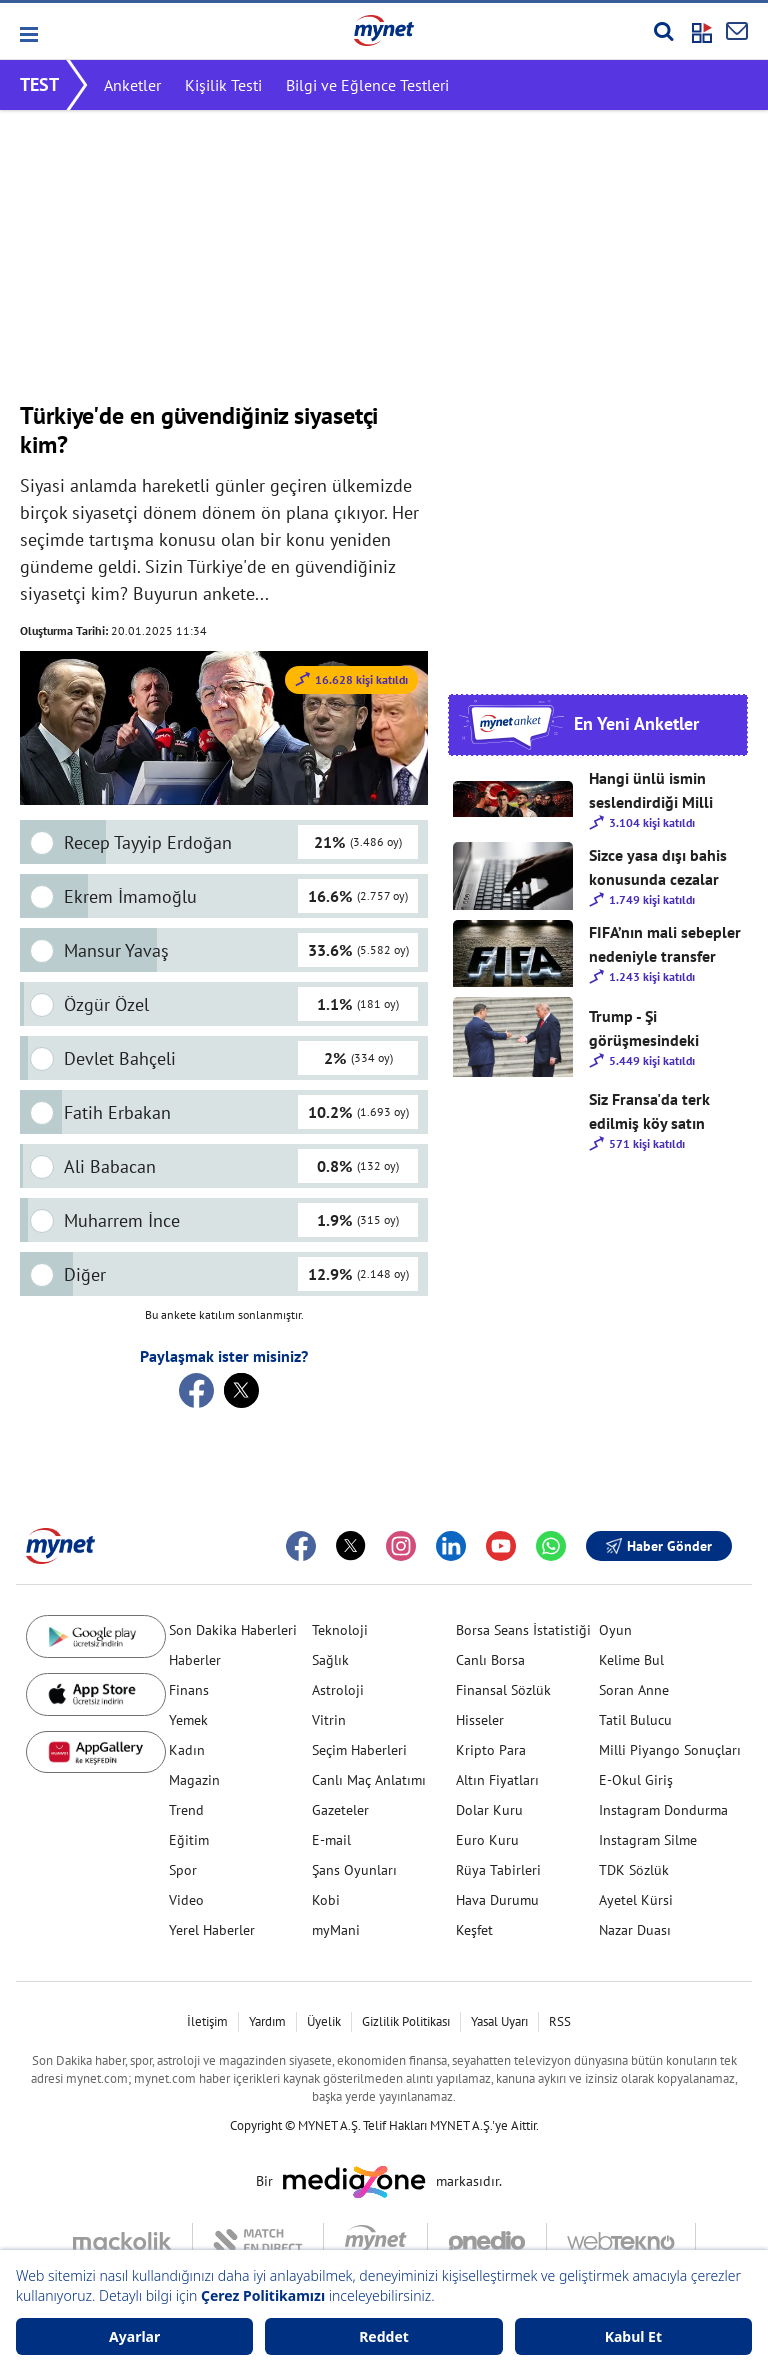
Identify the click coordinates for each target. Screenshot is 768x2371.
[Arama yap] (663, 31)
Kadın (187, 1750)
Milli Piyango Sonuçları (670, 1750)
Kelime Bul (631, 1660)
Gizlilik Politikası (406, 2021)
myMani (336, 1930)
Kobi (326, 1900)
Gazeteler (340, 1810)
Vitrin (329, 1720)
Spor (183, 1870)
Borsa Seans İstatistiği (523, 1630)
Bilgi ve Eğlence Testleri (367, 85)
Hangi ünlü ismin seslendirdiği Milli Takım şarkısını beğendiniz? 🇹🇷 (651, 791)
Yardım (267, 2021)
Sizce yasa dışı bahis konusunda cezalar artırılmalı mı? (658, 868)
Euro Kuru (487, 1840)
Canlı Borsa (490, 1660)
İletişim (207, 2021)
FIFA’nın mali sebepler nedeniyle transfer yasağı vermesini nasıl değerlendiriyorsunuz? (667, 945)
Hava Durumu (497, 1900)
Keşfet (474, 1930)
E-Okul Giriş (636, 1780)
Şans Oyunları (354, 1870)
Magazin (194, 1780)
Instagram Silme (648, 1840)
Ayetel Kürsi (636, 1900)
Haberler (195, 1660)
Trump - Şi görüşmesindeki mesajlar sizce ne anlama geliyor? (647, 1029)
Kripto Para (491, 1750)
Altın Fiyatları (497, 1780)
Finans (189, 1690)
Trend (186, 1810)
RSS (560, 2021)
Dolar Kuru (489, 1810)
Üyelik (324, 2021)
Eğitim (189, 1840)
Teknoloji (340, 1630)
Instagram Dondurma (663, 1810)
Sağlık (330, 1660)
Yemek (188, 1720)
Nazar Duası (635, 1930)
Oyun (615, 1630)
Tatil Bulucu (635, 1720)
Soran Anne (634, 1690)
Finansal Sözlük (503, 1690)
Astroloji (338, 1690)
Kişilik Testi (223, 85)
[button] (27, 34)
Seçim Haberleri (359, 1750)
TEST (39, 84)
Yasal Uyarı (499, 2021)
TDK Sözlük (634, 1870)
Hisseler (480, 1720)
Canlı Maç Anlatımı (369, 1780)
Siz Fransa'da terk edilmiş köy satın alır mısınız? (649, 1112)
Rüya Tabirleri (498, 1870)
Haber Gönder (659, 1546)
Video (186, 1900)
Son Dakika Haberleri (233, 1630)
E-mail (331, 1840)
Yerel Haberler (212, 1930)
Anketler (132, 85)
